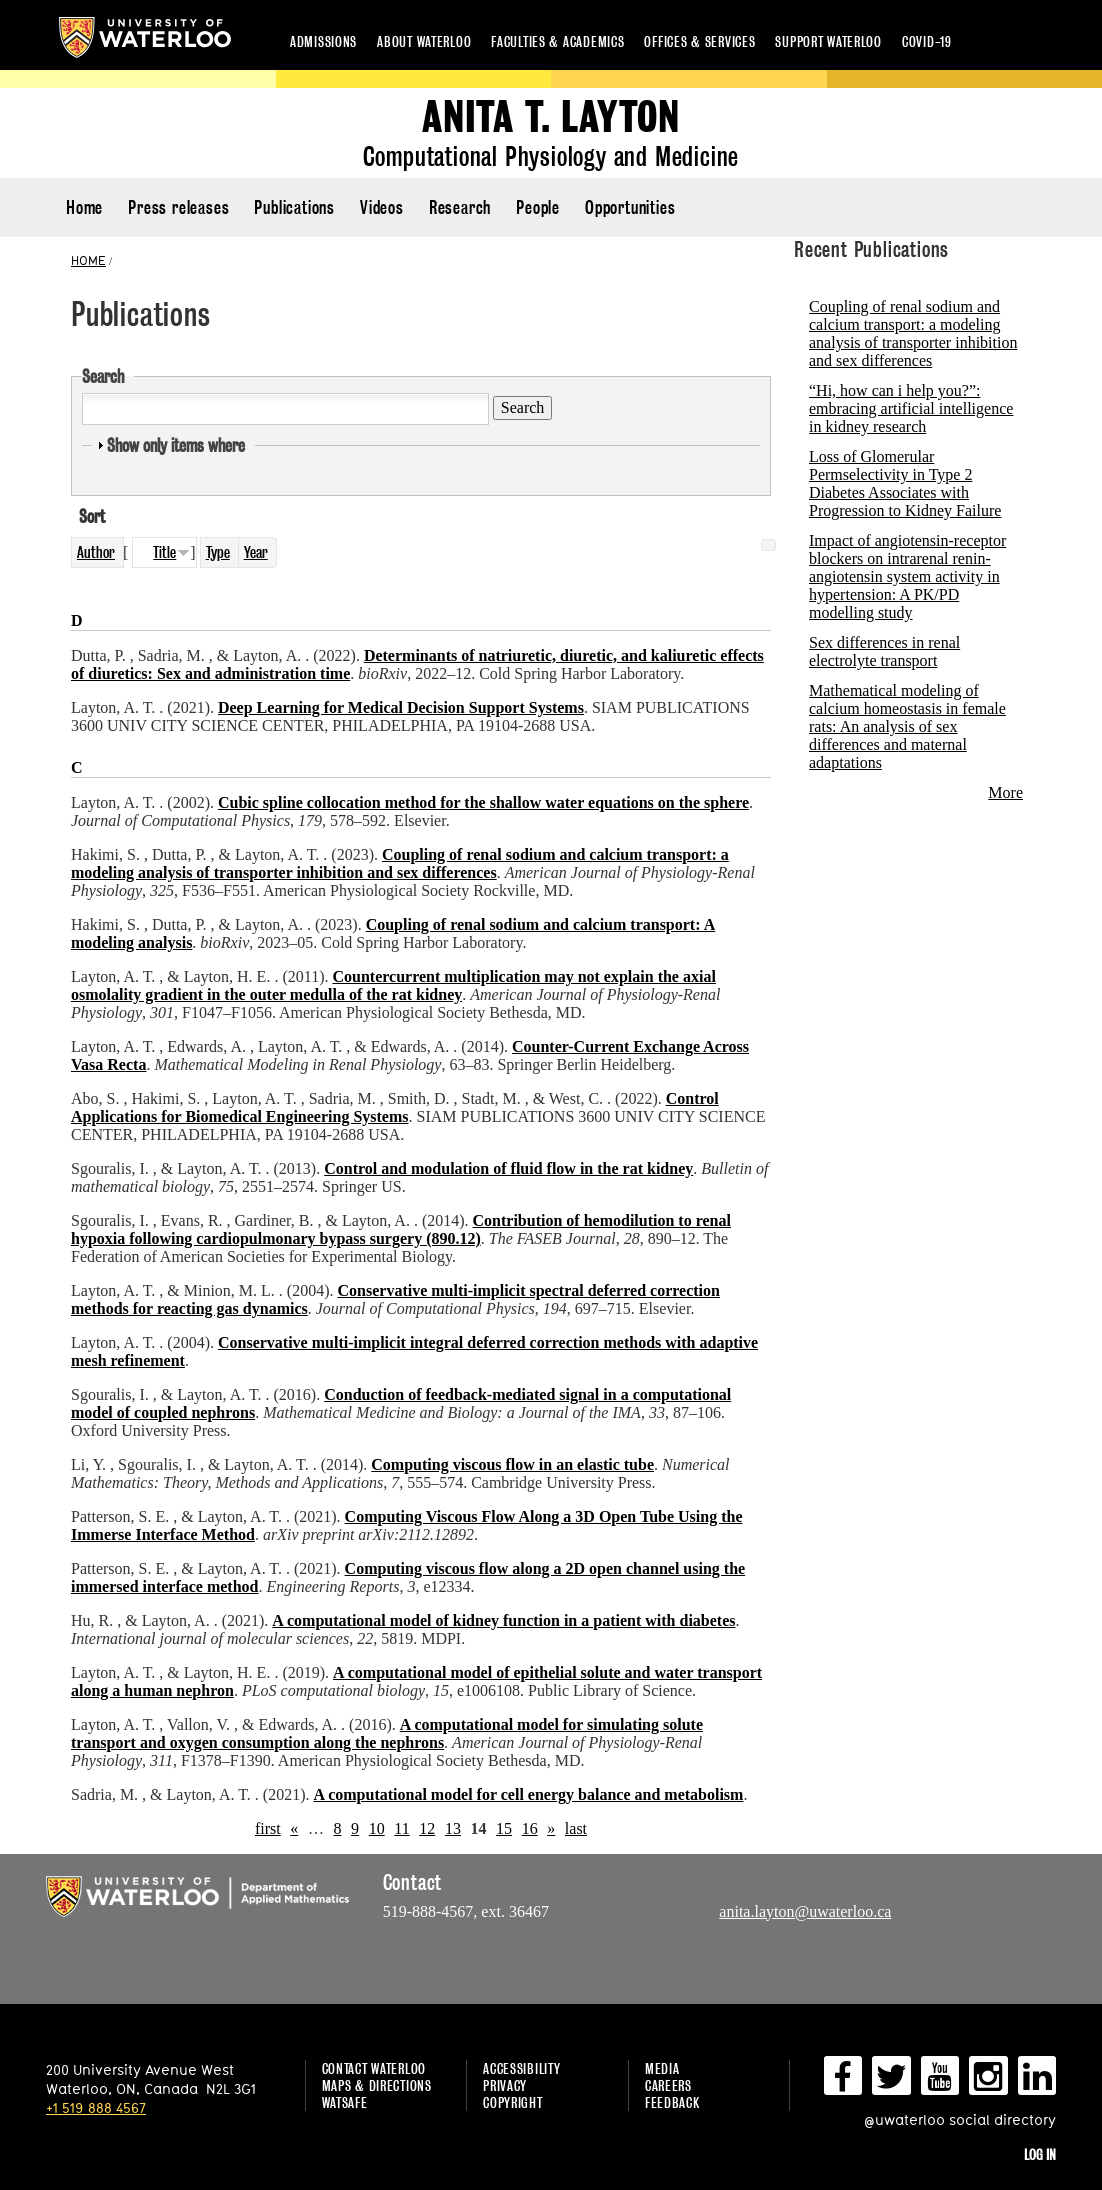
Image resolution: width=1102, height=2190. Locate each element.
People (538, 207)
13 (453, 1828)
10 (377, 1828)
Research (460, 207)
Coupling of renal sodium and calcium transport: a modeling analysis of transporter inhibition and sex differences (913, 333)
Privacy (505, 2085)
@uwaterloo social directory (960, 2119)
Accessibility (521, 2068)
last (576, 1828)
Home (84, 207)
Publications (294, 207)
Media (662, 2068)
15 (504, 1828)
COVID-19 (927, 41)
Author (96, 552)
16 (530, 1828)
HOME (88, 260)
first (268, 1828)
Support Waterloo (828, 41)
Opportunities (630, 207)
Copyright (512, 2102)
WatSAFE (345, 2102)
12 (427, 1828)
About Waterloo (424, 41)
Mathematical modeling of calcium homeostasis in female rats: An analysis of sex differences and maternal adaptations (907, 726)
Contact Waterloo (374, 2068)
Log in (1040, 2154)
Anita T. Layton (551, 117)
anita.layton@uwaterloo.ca (805, 1911)
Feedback (672, 2102)
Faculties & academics (557, 41)
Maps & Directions (377, 2085)
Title (164, 552)
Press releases (178, 207)
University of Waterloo (145, 37)
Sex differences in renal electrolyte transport (884, 651)
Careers (668, 2085)
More (1005, 792)
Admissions (323, 41)
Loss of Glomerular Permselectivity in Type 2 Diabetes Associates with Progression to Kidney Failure (905, 483)
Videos (382, 207)
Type (218, 552)
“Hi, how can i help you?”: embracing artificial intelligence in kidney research (911, 408)
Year (256, 552)
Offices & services (699, 41)
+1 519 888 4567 (96, 2107)
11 (401, 1828)
